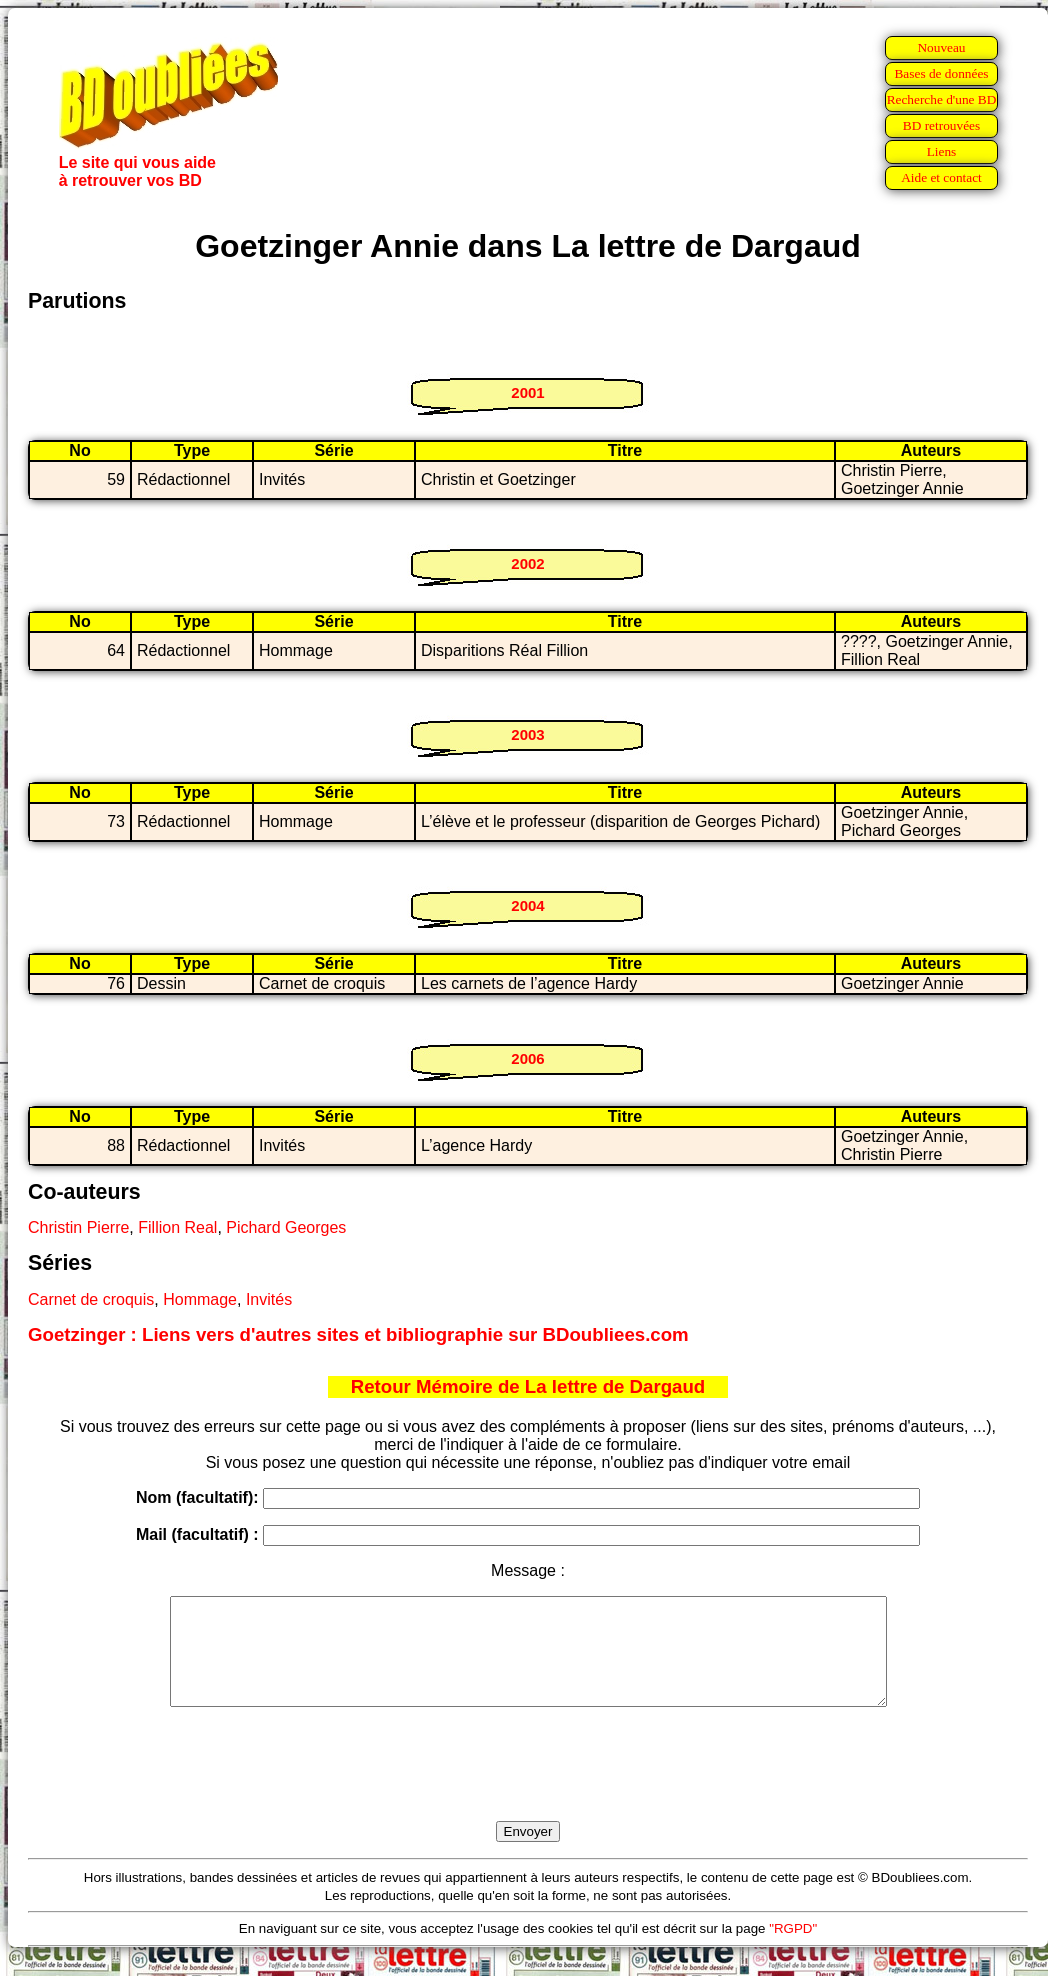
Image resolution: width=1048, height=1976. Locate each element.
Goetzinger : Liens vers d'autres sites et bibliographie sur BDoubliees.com (358, 1334)
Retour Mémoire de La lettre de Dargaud (528, 1386)
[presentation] (528, 1787)
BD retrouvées (941, 125)
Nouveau (941, 47)
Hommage (200, 1299)
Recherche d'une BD (942, 99)
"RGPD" (793, 1949)
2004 (527, 905)
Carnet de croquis (91, 1299)
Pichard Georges (286, 1227)
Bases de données (941, 73)
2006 (527, 1058)
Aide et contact (941, 177)
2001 (527, 392)
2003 (527, 734)
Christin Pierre (78, 1227)
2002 (527, 563)
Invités (269, 1299)
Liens (942, 151)
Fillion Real (177, 1227)
